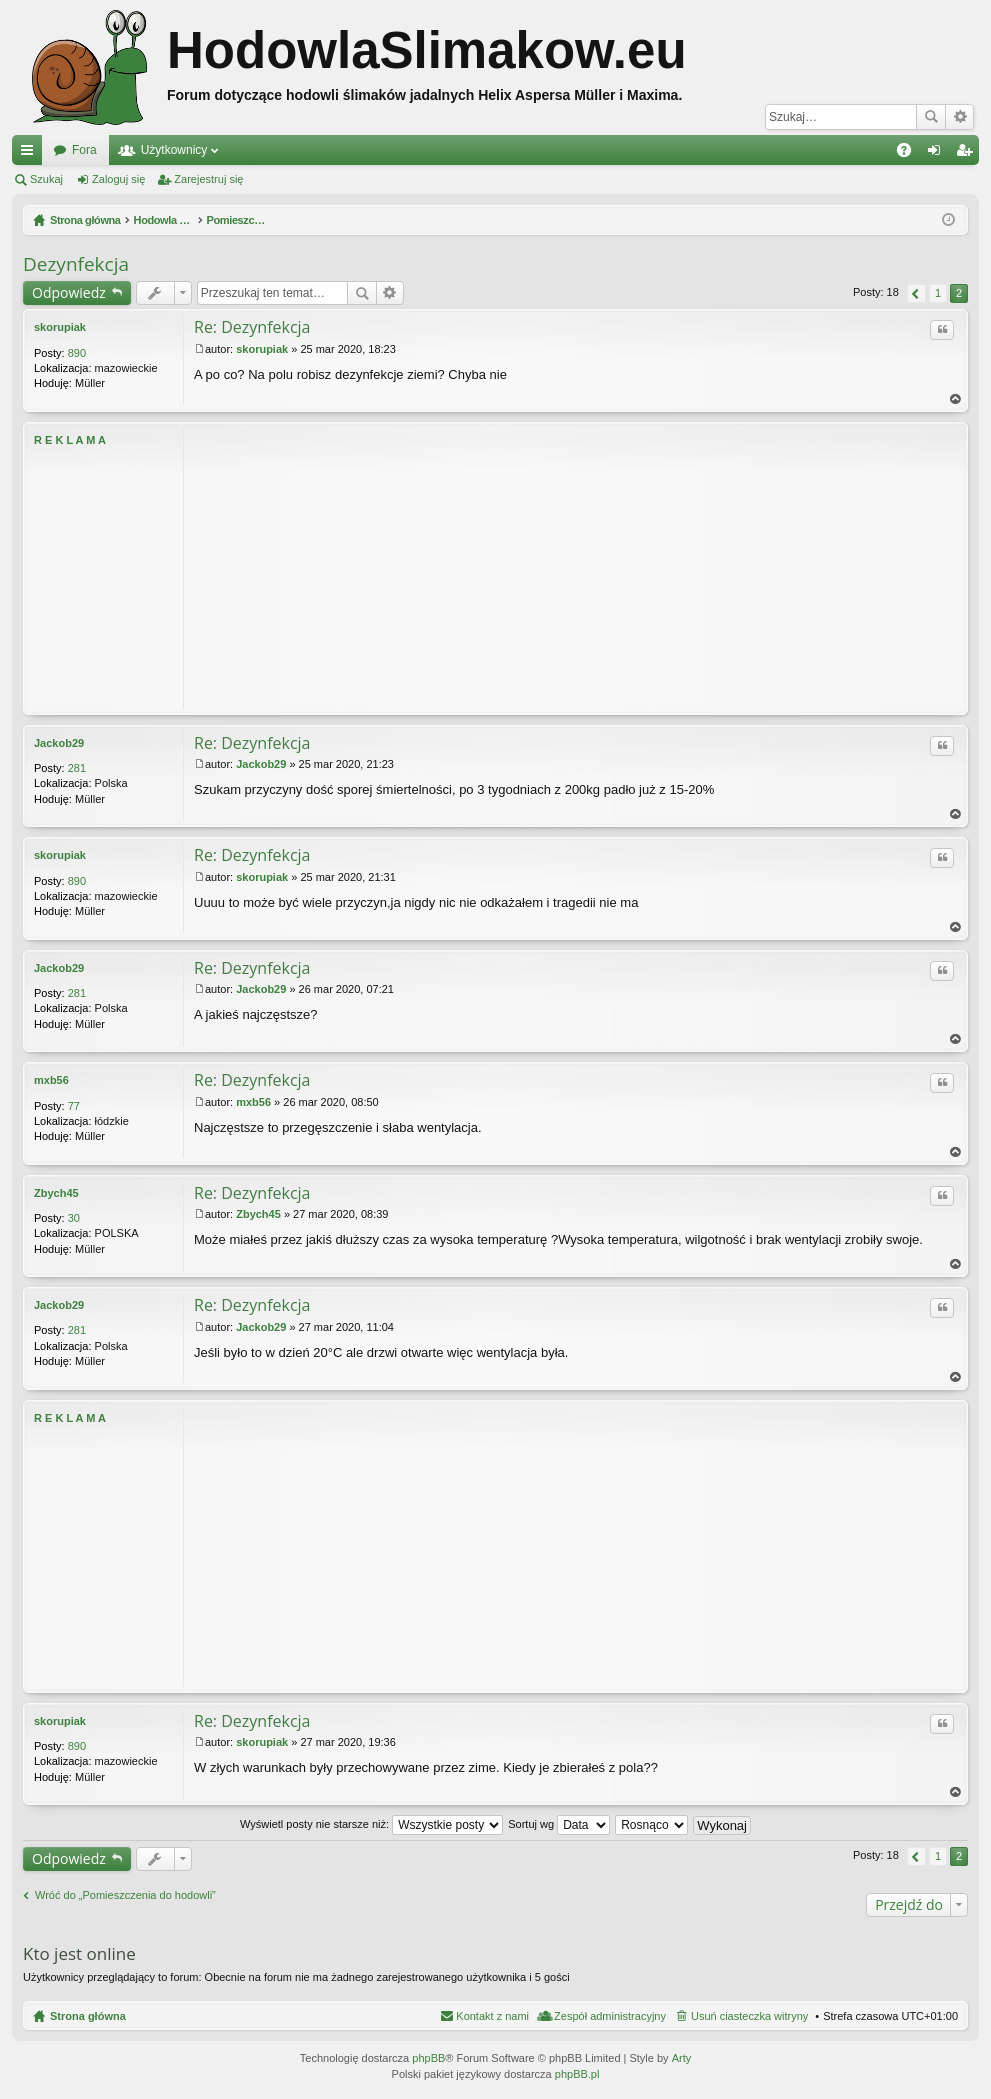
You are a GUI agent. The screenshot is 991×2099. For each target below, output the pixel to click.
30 (74, 1218)
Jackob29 (59, 743)
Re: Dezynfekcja (252, 327)
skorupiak (60, 327)
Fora (84, 150)
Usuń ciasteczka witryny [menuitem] (749, 2016)
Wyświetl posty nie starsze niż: (371, 1824)
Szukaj (931, 117)
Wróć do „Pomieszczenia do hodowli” (125, 1895)
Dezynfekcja (76, 264)
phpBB (428, 2058)
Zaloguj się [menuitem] (938, 154)
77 (74, 1106)
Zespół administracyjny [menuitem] (610, 2016)
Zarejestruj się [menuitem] (968, 154)
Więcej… (31, 154)
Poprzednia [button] (916, 293)
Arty (682, 2058)
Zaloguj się (118, 179)
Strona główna (88, 2016)
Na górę (956, 399)
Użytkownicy (174, 150)
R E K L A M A (70, 440)
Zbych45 (56, 1193)
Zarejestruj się (208, 179)
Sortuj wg (559, 1824)
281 (77, 768)
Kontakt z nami (492, 2016)
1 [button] (938, 293)
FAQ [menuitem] (910, 154)
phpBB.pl (577, 2074)
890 (77, 353)
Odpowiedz (69, 292)
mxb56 (51, 1080)
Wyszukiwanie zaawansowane (959, 117)
